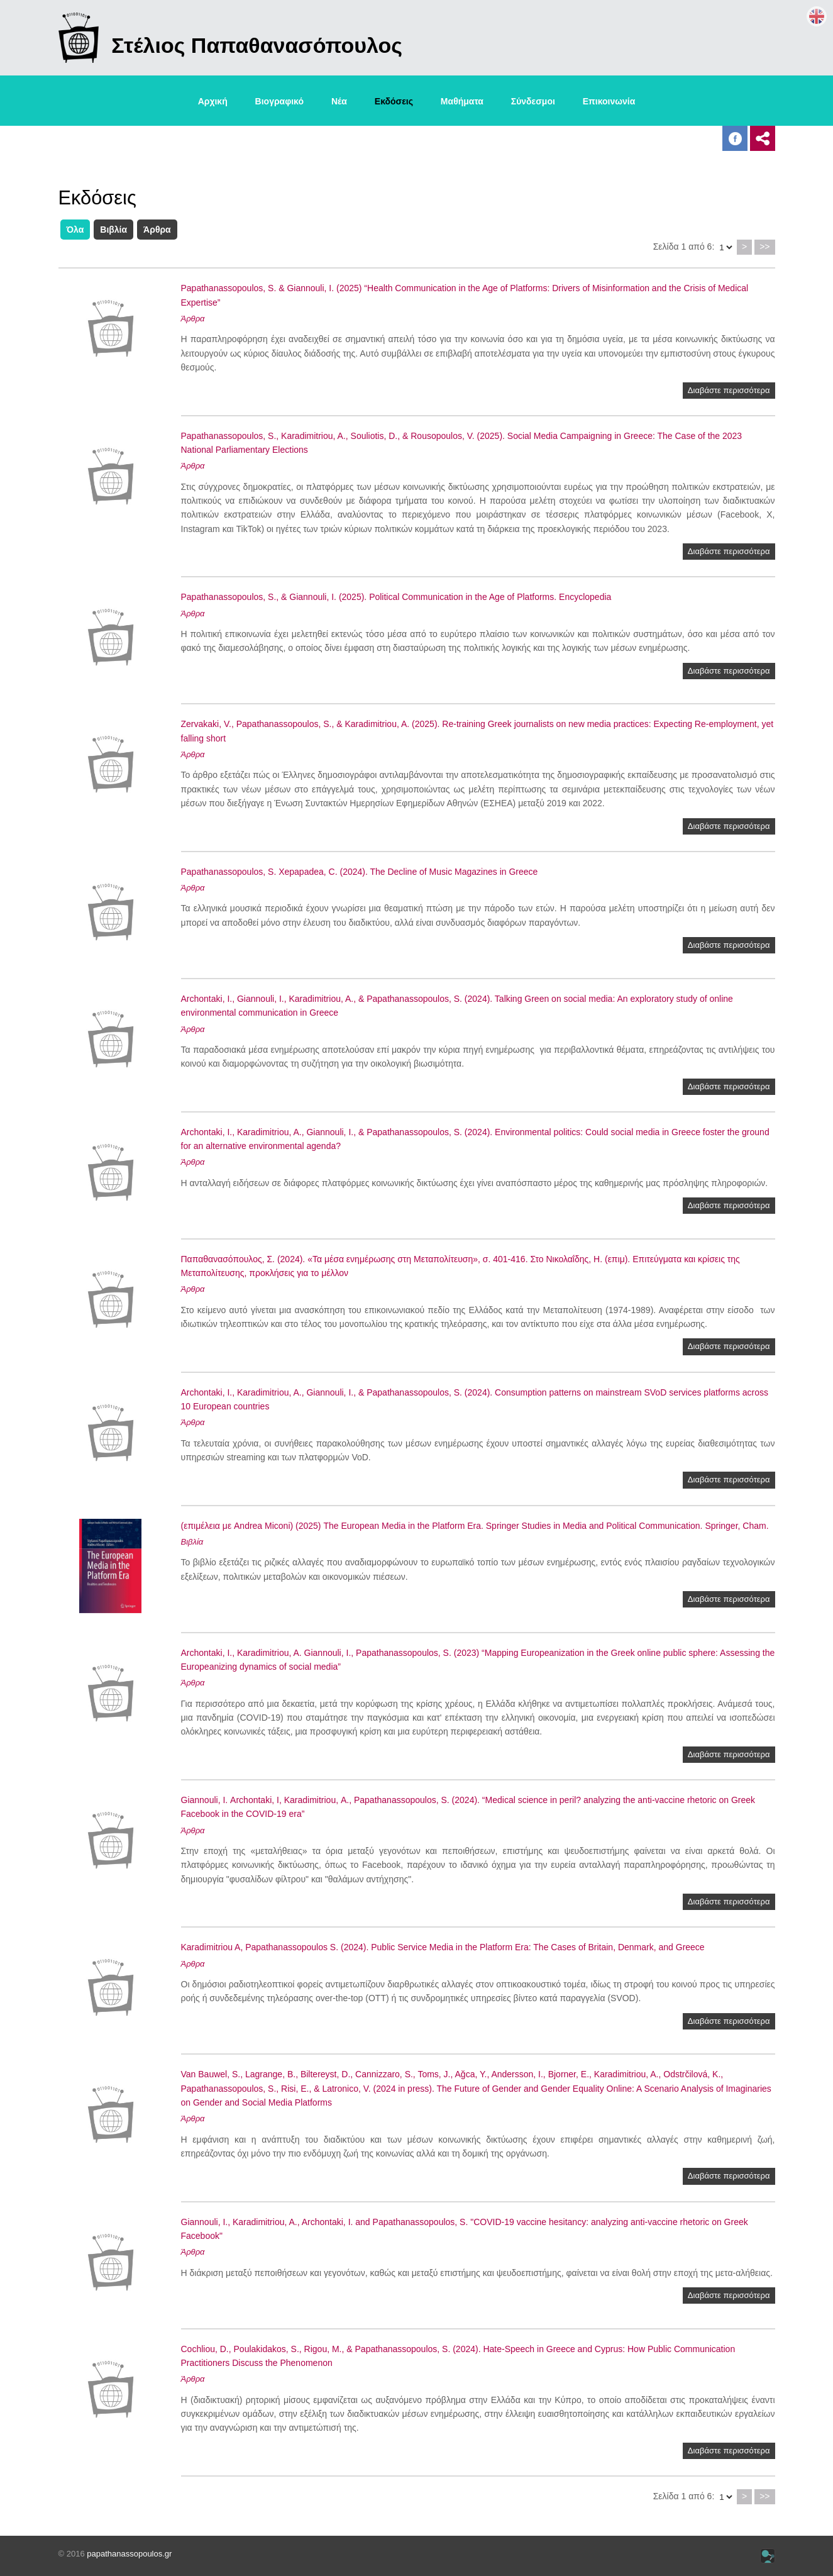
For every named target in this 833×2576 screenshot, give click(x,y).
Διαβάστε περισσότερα (729, 390)
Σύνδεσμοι (533, 101)
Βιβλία (113, 230)
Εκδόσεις (394, 101)
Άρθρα (157, 230)
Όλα (75, 230)
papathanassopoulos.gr (129, 2553)
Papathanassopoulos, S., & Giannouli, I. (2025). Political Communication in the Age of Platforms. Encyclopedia (396, 597)
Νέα (339, 101)
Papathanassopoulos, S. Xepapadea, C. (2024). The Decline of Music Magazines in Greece (359, 872)
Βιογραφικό (279, 101)
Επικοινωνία (609, 101)
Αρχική (213, 101)
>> (764, 247)
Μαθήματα (462, 101)
